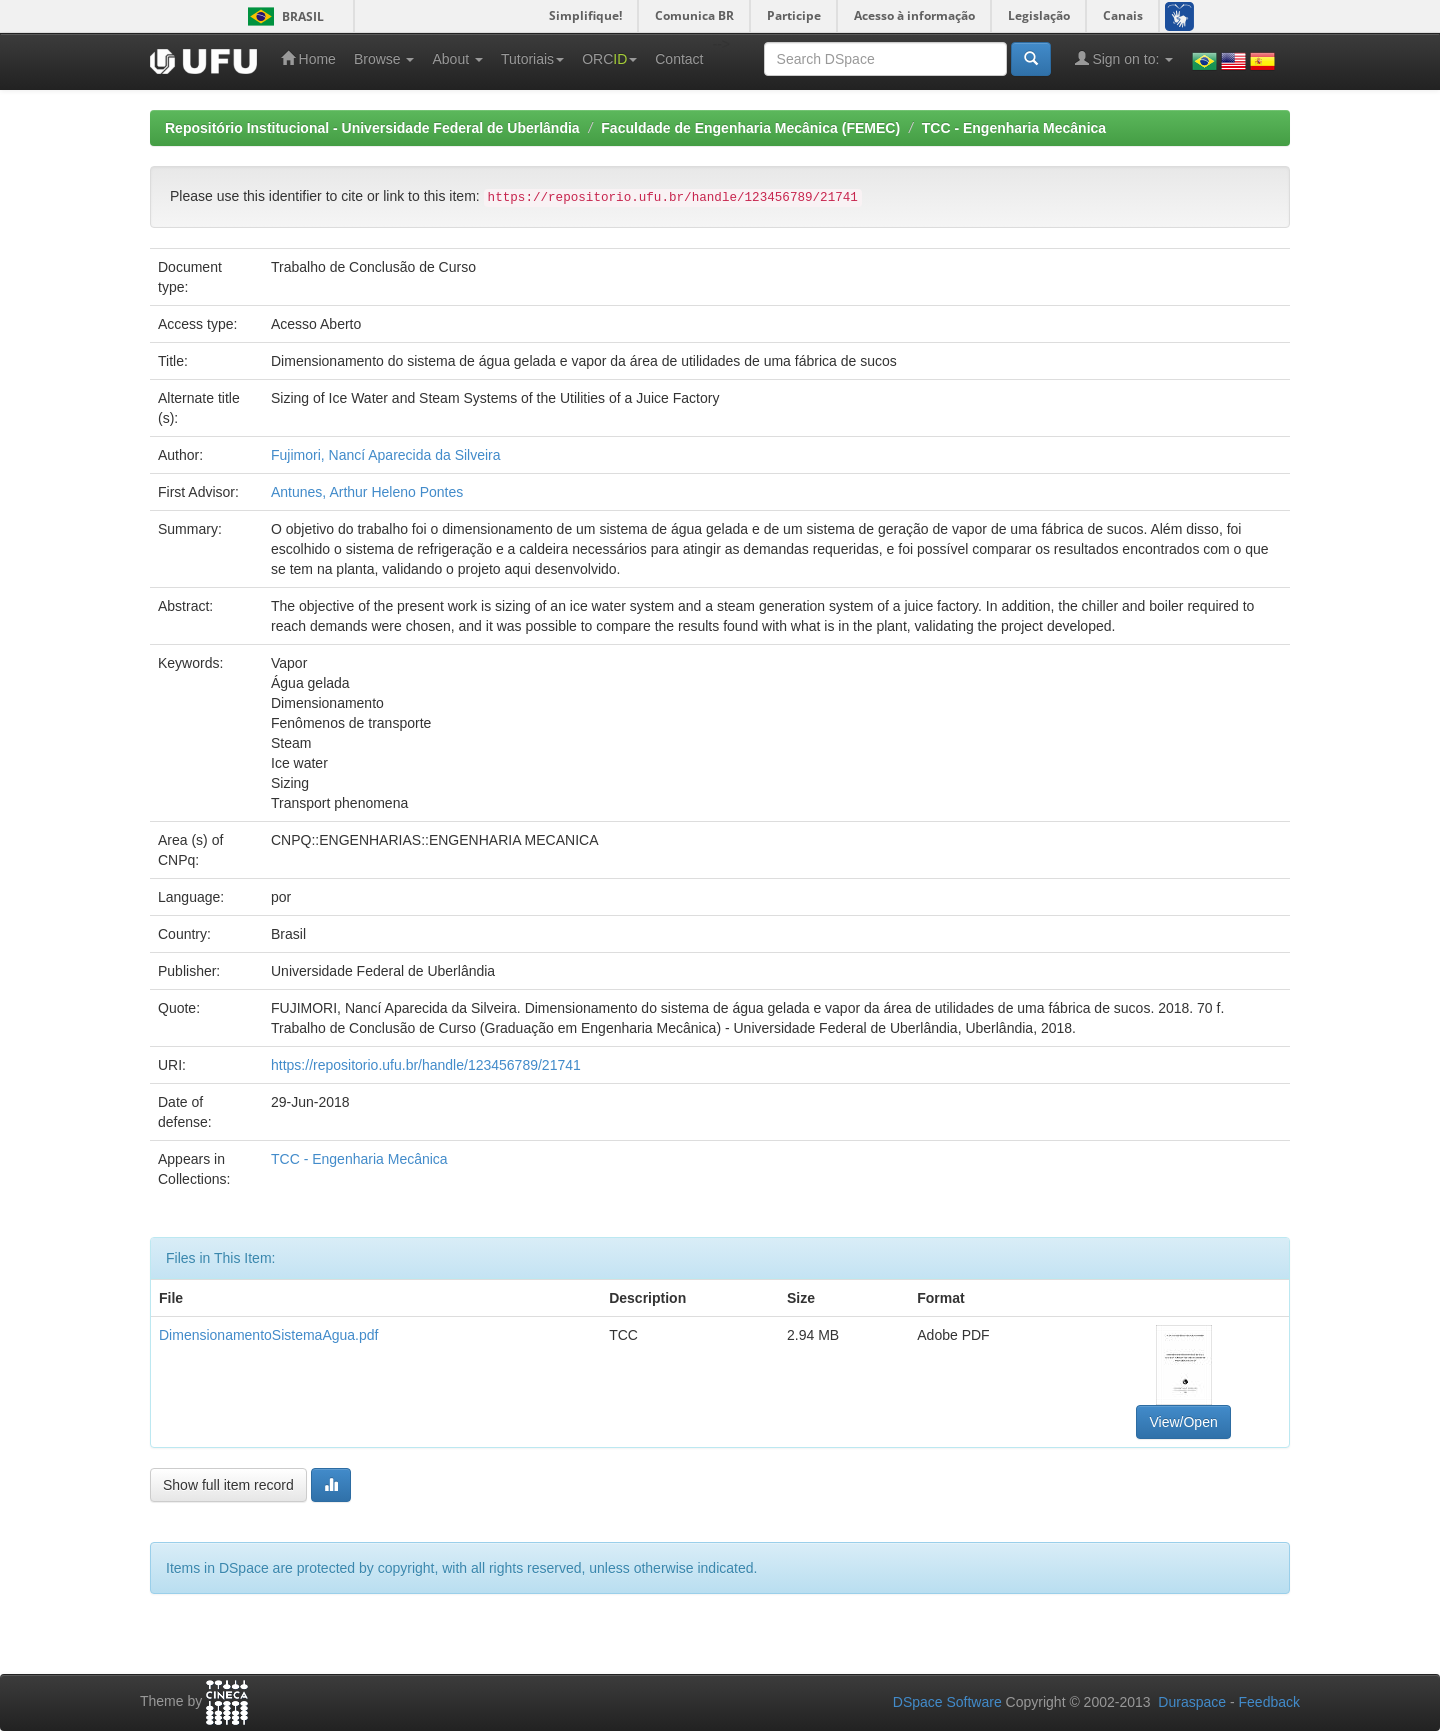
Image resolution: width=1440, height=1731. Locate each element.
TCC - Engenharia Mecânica (1014, 128)
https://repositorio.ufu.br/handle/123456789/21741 (426, 1065)
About (457, 59)
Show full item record (228, 1485)
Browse (384, 59)
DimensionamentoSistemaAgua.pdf (268, 1335)
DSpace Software (947, 1702)
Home (308, 58)
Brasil (282, 16)
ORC (609, 59)
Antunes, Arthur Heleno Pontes (367, 492)
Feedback (1269, 1702)
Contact (679, 59)
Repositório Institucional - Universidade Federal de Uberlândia (372, 128)
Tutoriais (532, 59)
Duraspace (1192, 1702)
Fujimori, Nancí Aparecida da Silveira (386, 455)
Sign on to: (1124, 58)
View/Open (1183, 1422)
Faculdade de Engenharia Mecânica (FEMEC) (750, 128)
